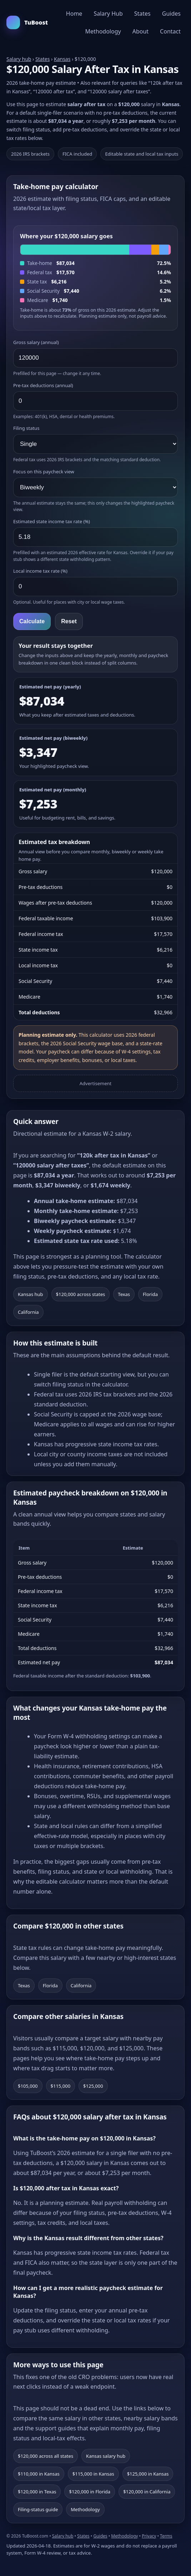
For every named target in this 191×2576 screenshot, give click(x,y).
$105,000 (28, 2086)
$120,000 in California (146, 2491)
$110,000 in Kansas (39, 2474)
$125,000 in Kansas (148, 2474)
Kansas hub (30, 1294)
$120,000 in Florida (89, 2491)
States (142, 13)
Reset (69, 621)
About (140, 31)
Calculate (32, 621)
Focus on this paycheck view (43, 471)
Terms (166, 2536)
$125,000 (93, 2086)
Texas (124, 1294)
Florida (150, 1294)
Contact (170, 31)
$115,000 (61, 2086)
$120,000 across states (80, 1294)
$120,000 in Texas (37, 2491)
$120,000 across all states (45, 2456)
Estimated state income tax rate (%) (51, 521)
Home (74, 13)
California (28, 1312)
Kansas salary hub (105, 2456)
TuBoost (27, 22)
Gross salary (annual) (36, 342)
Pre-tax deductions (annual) (43, 385)
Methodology (103, 31)
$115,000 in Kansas (93, 2474)
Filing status (26, 428)
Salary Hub (108, 13)
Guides (171, 13)
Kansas (62, 59)
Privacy (149, 2536)
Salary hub (18, 59)
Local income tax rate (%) (40, 571)
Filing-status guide (38, 2509)
